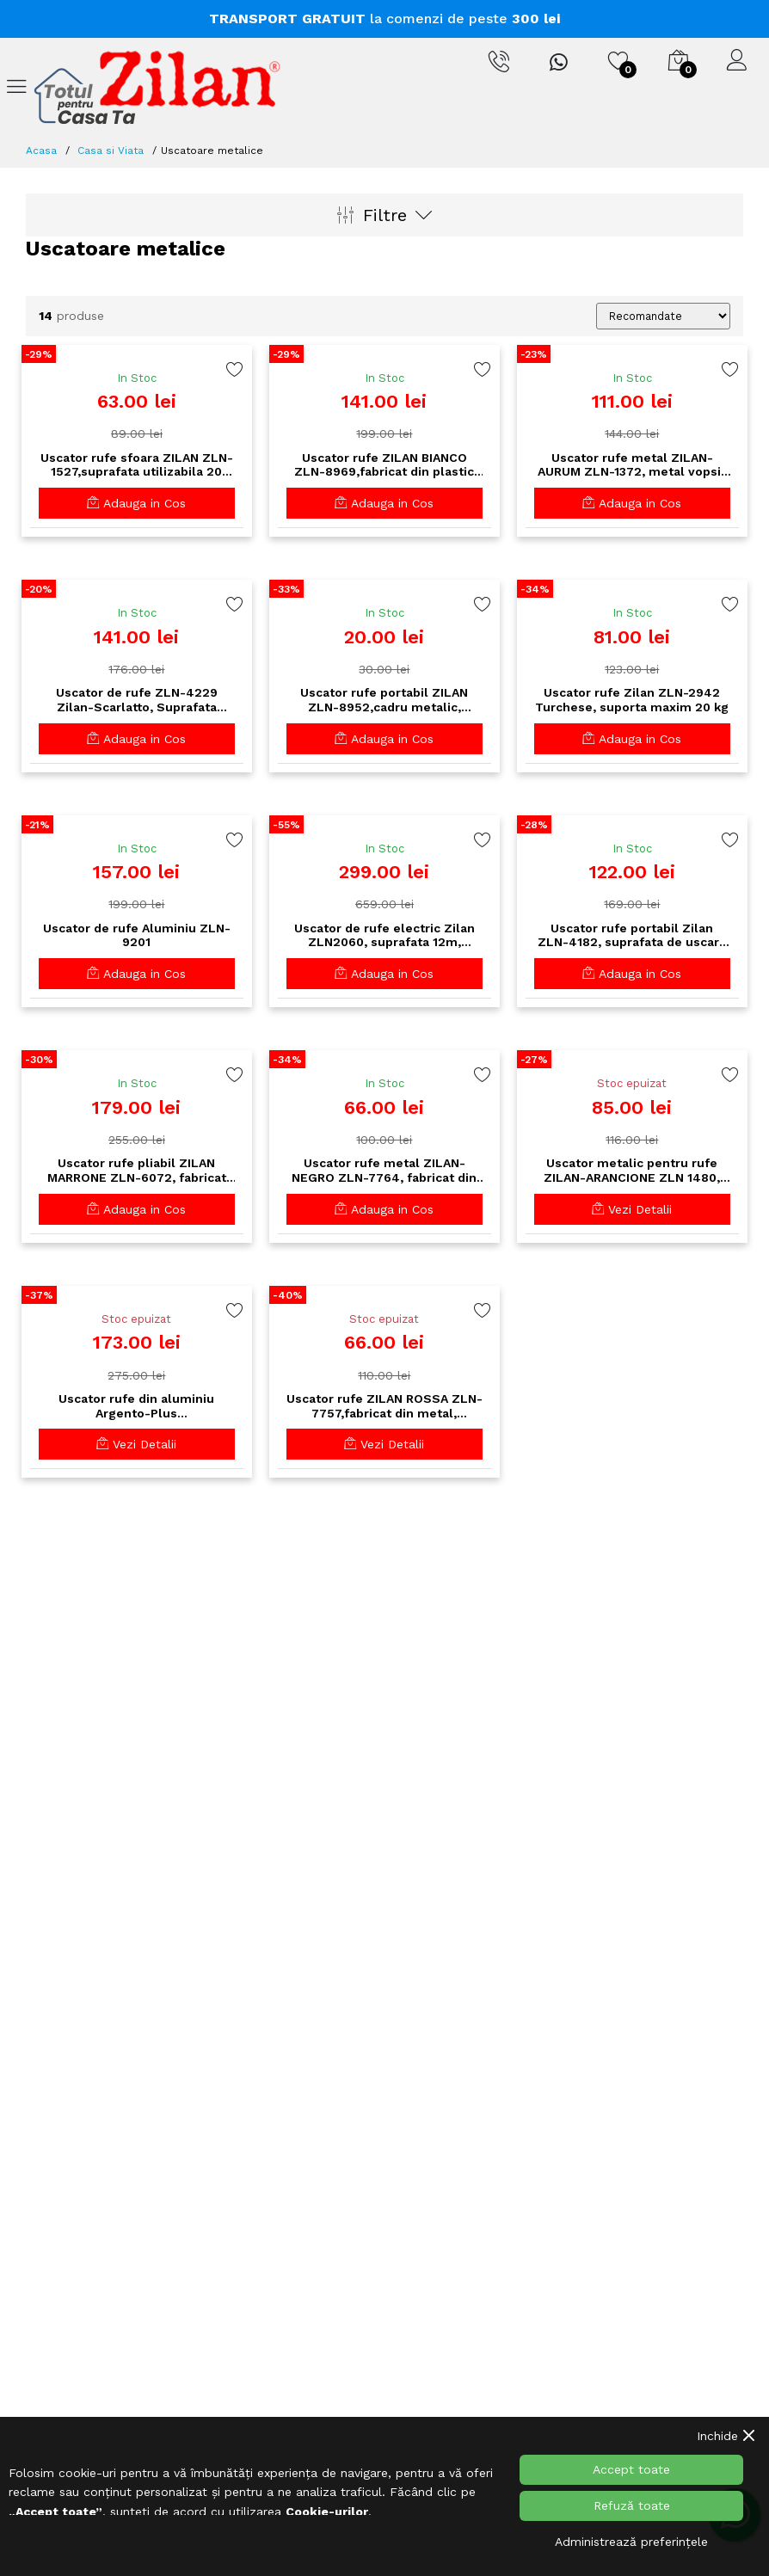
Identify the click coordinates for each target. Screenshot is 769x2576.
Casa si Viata (110, 150)
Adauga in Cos (136, 503)
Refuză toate (632, 2505)
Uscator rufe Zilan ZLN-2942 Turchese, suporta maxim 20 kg (632, 699)
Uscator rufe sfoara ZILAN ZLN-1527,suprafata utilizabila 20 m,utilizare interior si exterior (136, 465)
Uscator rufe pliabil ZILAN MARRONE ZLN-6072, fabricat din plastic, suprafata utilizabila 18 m (136, 1170)
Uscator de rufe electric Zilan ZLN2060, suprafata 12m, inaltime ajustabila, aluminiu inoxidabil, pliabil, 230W (384, 935)
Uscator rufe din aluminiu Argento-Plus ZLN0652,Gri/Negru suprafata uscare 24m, (136, 1406)
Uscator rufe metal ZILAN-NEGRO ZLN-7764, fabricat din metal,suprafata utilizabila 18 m (384, 1170)
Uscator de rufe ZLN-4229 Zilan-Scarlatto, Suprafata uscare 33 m (137, 700)
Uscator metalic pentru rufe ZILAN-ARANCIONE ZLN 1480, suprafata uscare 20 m (632, 1170)
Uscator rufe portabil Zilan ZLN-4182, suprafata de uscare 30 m (632, 935)
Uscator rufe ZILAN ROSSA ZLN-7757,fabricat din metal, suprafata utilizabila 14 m (384, 1406)
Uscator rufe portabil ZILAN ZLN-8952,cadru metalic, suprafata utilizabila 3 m (384, 700)
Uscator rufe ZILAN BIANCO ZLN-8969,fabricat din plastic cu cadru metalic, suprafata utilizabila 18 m (384, 465)
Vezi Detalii (632, 1209)
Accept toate (631, 2469)
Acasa (41, 150)
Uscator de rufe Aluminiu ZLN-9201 (137, 935)
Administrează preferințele (631, 2541)
